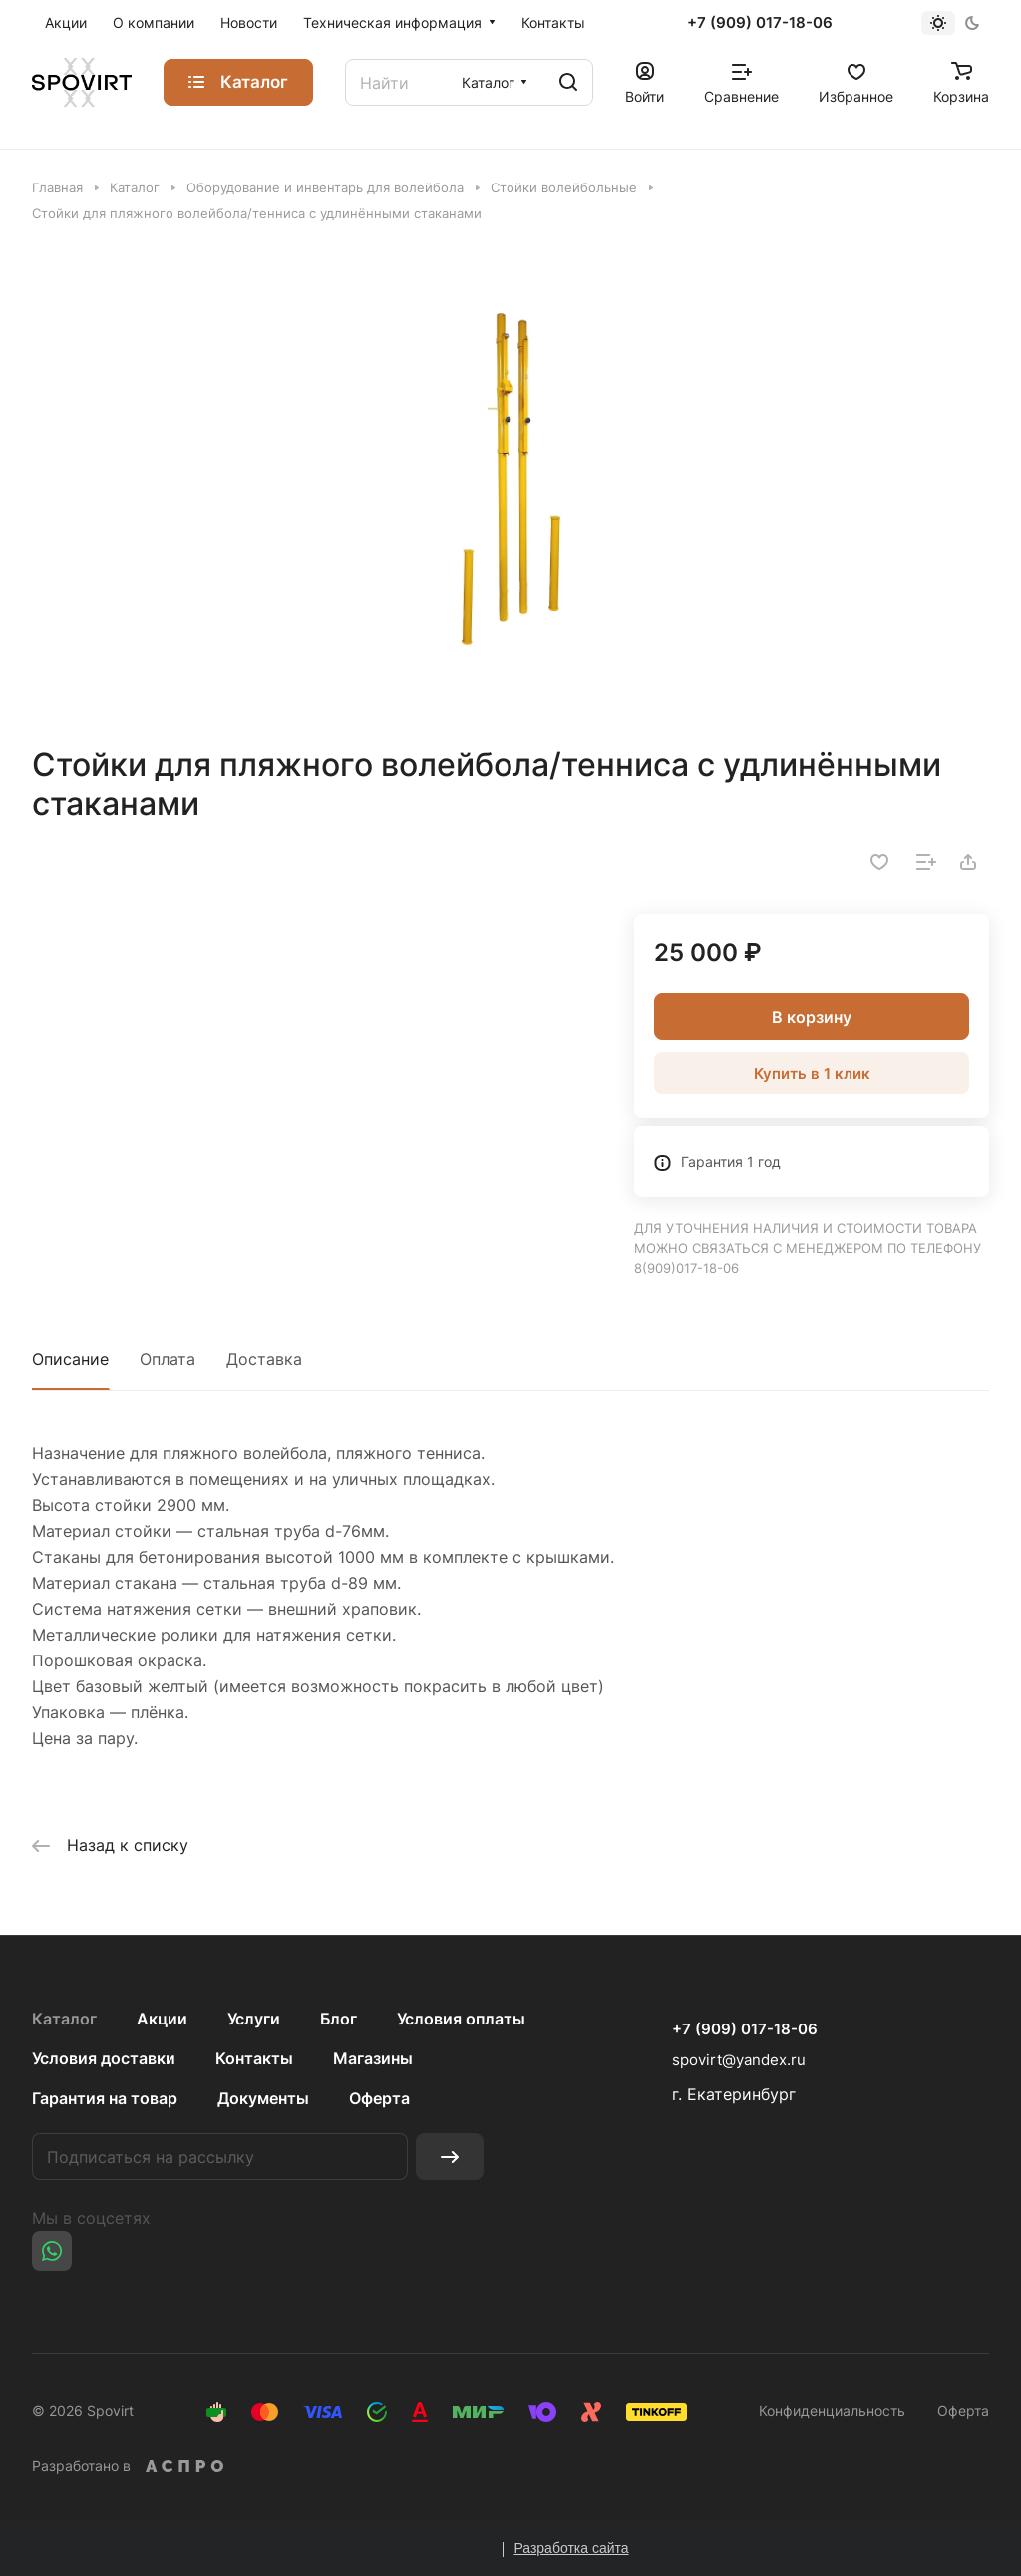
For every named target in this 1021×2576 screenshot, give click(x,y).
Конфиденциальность (832, 2410)
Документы (263, 2098)
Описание (70, 1359)
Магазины (373, 2058)
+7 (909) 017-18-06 (760, 23)
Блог (338, 2018)
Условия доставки (103, 2058)
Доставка (264, 1359)
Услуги (253, 2018)
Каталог (64, 2018)
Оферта (379, 2098)
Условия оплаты (461, 2018)
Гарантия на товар (104, 2098)
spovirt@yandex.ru (739, 2059)
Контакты (254, 2058)
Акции (162, 2018)
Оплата (167, 1359)
